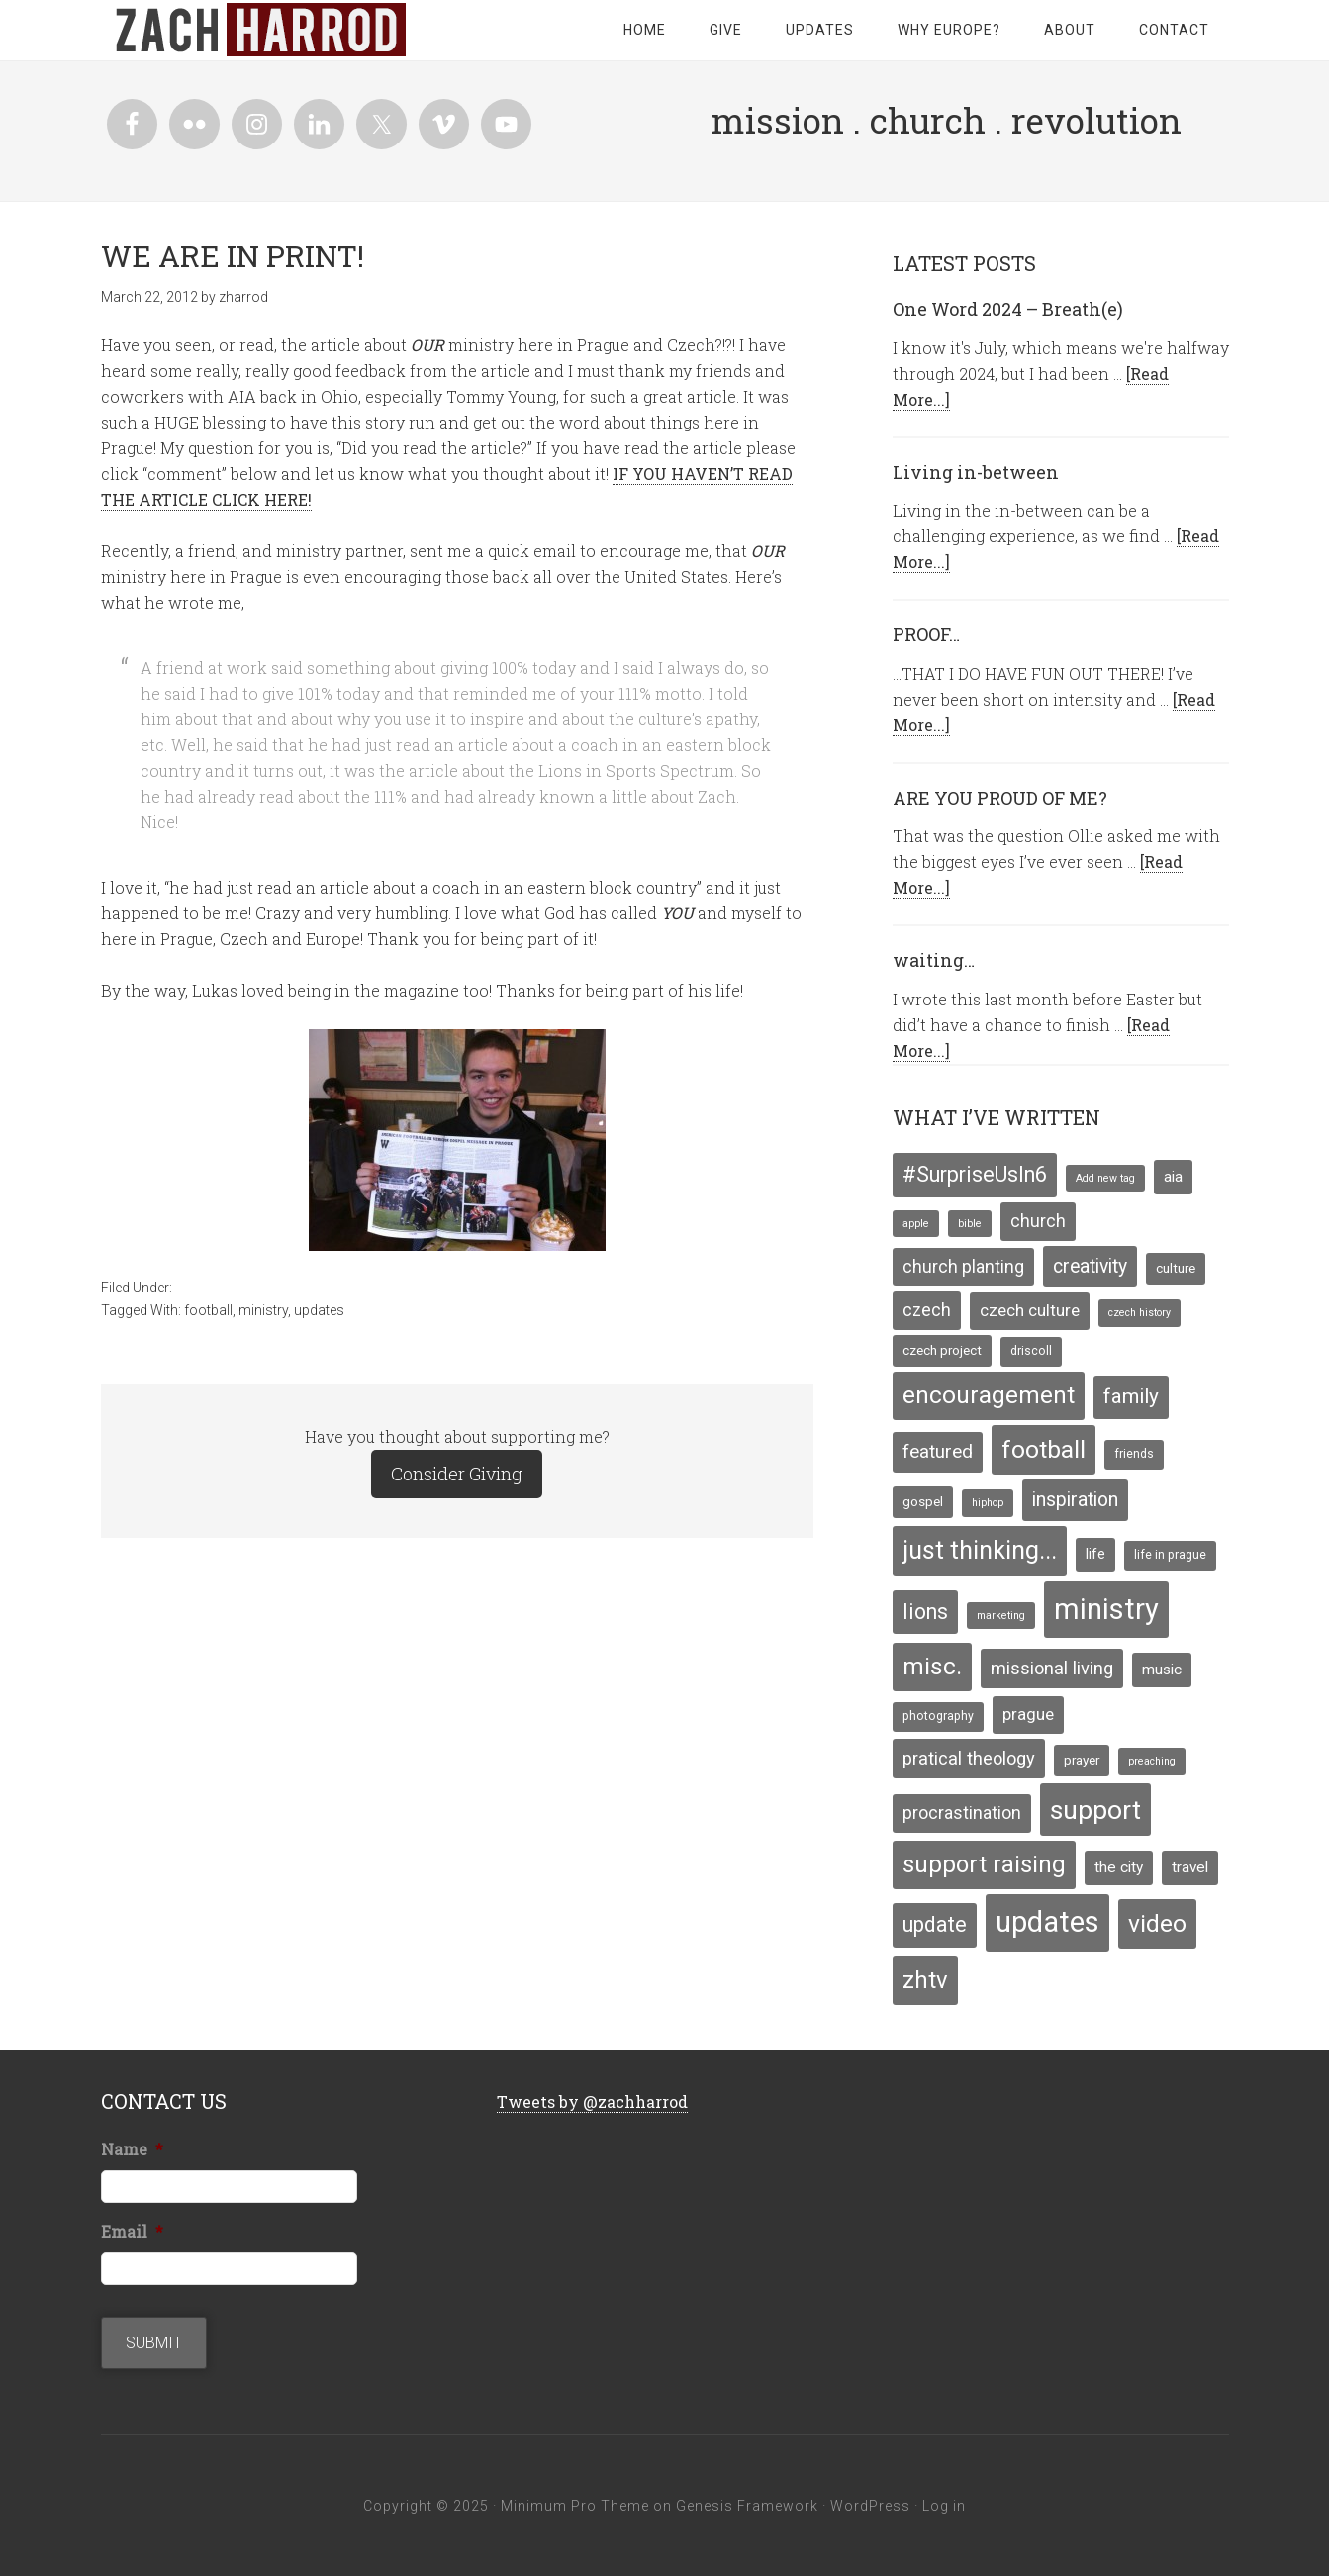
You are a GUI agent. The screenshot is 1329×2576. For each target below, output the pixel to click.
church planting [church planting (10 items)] (963, 1267)
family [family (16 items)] (1131, 1396)
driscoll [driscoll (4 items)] (1031, 1351)
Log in (944, 2506)
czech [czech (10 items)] (926, 1310)
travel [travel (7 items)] (1190, 1867)
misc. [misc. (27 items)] (932, 1666)
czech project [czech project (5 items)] (942, 1350)
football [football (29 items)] (1043, 1449)
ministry (263, 1310)
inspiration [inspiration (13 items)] (1075, 1499)
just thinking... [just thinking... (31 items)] (979, 1550)
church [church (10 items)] (1038, 1221)
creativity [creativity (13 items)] (1090, 1266)
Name (132, 2149)
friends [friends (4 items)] (1134, 1454)
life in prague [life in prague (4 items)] (1170, 1555)
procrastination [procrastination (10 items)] (961, 1813)
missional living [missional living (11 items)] (1052, 1668)
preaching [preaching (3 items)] (1152, 1761)
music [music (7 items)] (1162, 1669)
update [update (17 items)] (934, 1924)
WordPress (870, 2506)
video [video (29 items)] (1157, 1923)
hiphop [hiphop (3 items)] (987, 1502)
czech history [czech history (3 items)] (1139, 1312)
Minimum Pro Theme (575, 2506)
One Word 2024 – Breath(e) (1008, 309)
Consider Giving (456, 1473)
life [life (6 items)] (1095, 1554)
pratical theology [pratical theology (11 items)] (968, 1758)
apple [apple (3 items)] (915, 1223)
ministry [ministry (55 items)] (1106, 1609)
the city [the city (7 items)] (1118, 1867)
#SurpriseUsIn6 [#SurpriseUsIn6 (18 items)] (974, 1174)
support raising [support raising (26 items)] (984, 1864)
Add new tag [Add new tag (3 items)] (1105, 1178)
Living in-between (976, 472)
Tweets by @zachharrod (592, 2101)
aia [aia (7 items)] (1173, 1177)
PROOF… (926, 634)
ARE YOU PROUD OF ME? (1000, 798)
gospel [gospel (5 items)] (922, 1501)
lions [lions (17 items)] (925, 1611)
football (208, 1310)
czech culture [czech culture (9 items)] (1030, 1310)
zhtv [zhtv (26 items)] (925, 1980)
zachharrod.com (259, 29)
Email (132, 2232)
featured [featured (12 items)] (937, 1452)
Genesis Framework (747, 2506)
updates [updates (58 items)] (1047, 1922)
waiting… (934, 960)
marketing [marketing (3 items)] (1001, 1615)
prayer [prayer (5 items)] (1081, 1759)
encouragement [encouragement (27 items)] (988, 1395)
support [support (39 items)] (1095, 1809)
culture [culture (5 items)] (1175, 1268)
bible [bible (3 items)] (970, 1223)
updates (319, 1310)
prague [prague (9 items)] (1028, 1714)
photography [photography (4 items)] (938, 1716)
